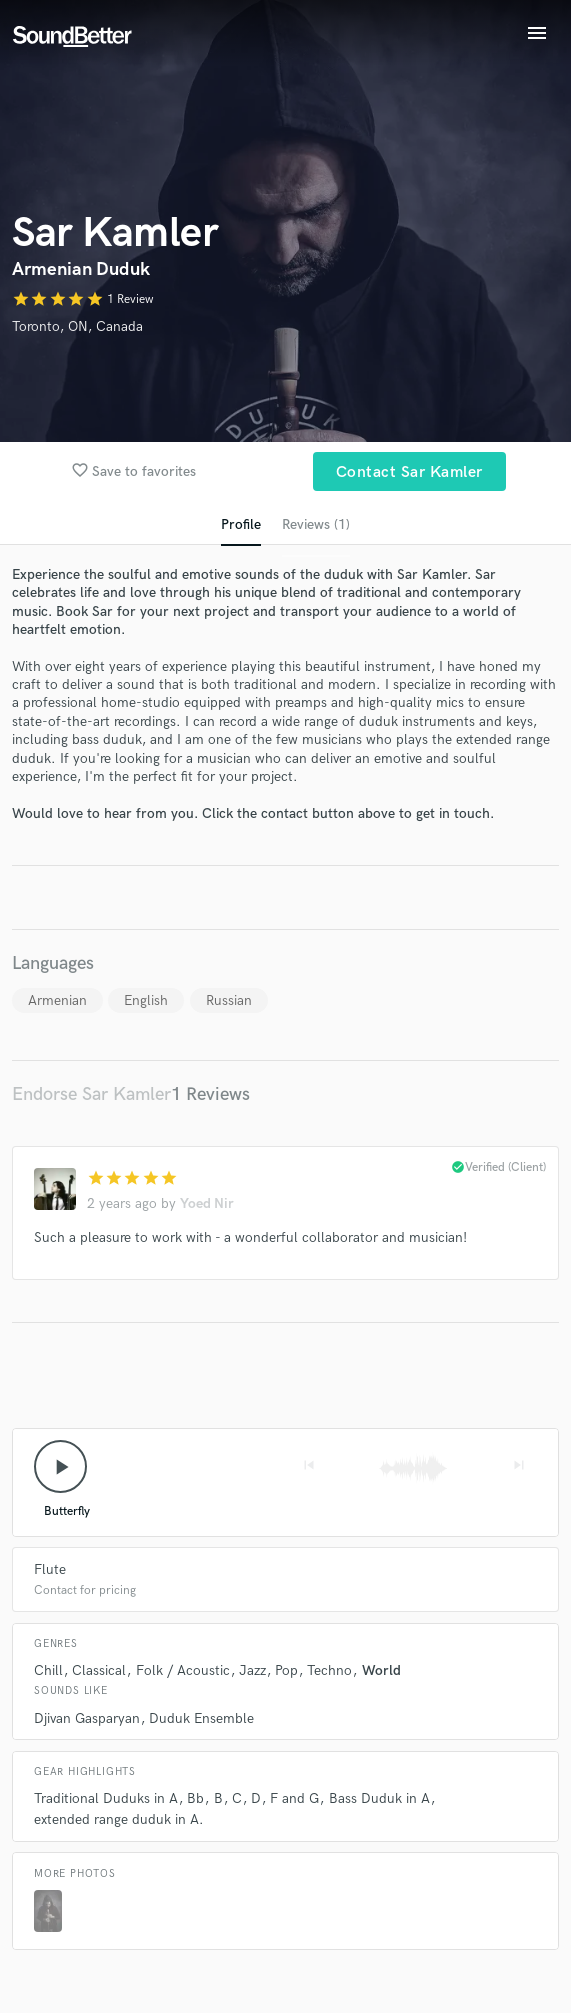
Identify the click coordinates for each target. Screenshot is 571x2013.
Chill (48, 1670)
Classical (99, 1670)
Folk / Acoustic (183, 1670)
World (381, 1670)
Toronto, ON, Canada (77, 326)
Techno (329, 1670)
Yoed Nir (207, 1203)
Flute (50, 1569)
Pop (286, 1670)
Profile (241, 524)
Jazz (252, 1670)
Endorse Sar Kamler (91, 1094)
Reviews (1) (316, 524)
